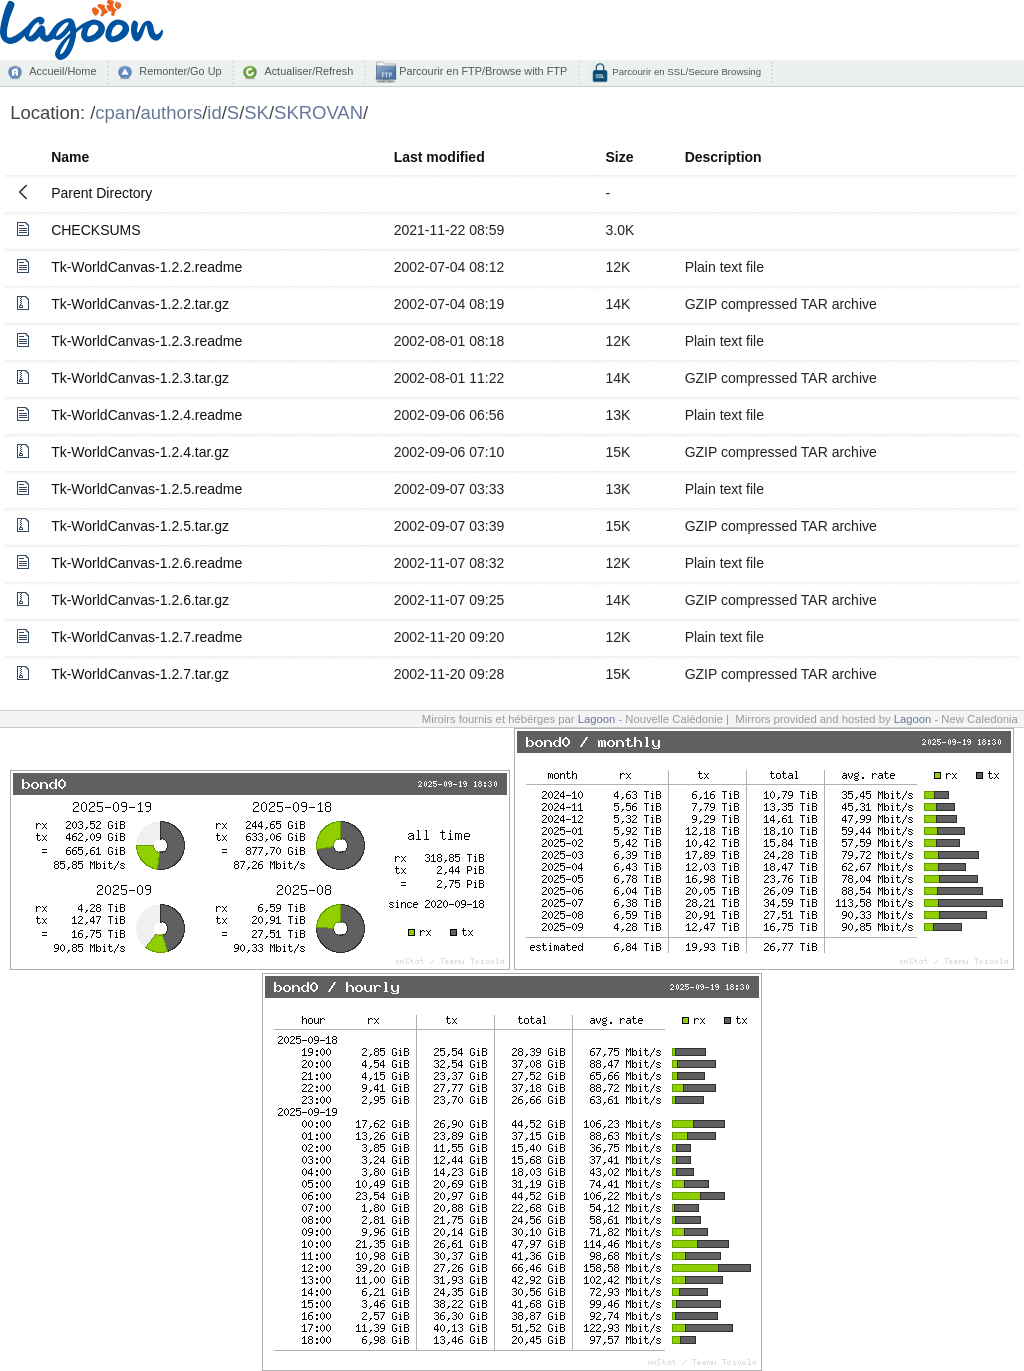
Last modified (439, 157)
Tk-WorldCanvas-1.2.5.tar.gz (140, 526)
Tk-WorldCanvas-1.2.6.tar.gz (140, 600)
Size (619, 157)
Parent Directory (101, 193)
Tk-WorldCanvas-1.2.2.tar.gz (140, 304)
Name (70, 157)
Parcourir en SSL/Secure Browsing (685, 71)
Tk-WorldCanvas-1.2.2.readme (146, 267)
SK (256, 112)
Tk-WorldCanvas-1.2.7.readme (146, 637)
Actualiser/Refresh (308, 71)
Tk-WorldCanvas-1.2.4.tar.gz (140, 452)
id (214, 112)
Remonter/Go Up (180, 71)
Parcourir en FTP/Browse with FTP (481, 71)
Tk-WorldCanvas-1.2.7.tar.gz (140, 674)
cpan (115, 112)
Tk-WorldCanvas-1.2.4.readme (146, 415)
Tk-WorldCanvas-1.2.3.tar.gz (140, 378)
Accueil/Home (62, 71)
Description (723, 157)
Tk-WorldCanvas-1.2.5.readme (146, 489)
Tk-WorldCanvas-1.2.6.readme (146, 563)
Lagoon (597, 719)
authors (172, 112)
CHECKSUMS (95, 230)
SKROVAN (318, 112)
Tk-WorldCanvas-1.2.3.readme (146, 341)
